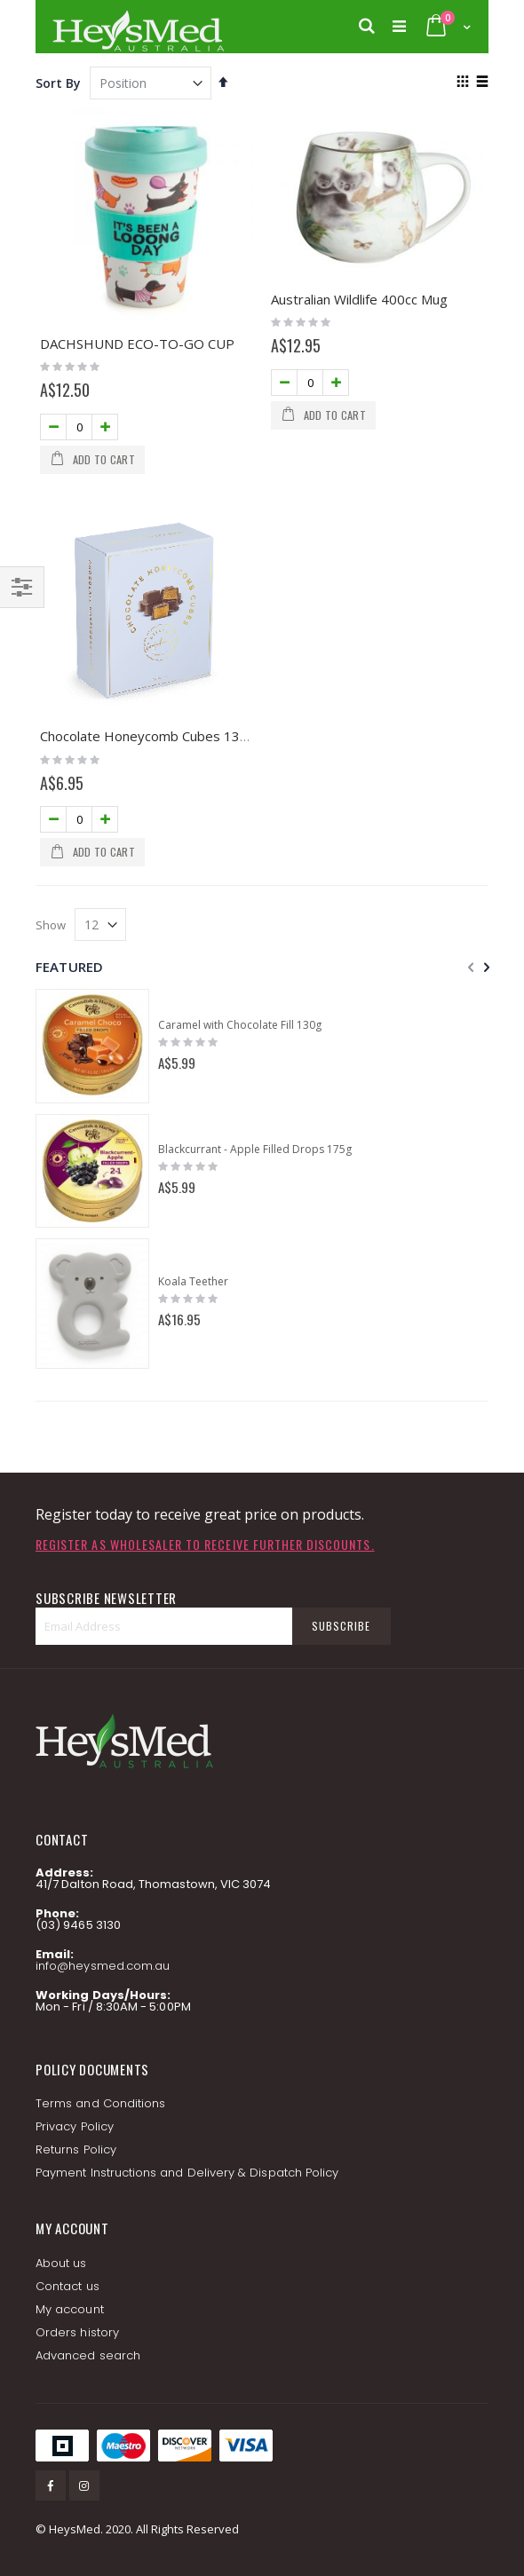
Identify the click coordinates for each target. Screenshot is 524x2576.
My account (70, 2309)
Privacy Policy (75, 2126)
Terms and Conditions (100, 2103)
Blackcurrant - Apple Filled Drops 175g (255, 1149)
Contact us (67, 2286)
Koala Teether (193, 1282)
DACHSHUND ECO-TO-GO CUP (137, 343)
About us (61, 2263)
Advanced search (88, 2355)
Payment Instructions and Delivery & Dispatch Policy (187, 2172)
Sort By (58, 83)
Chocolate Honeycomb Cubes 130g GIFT (165, 736)
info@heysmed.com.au (103, 1965)
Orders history (77, 2332)
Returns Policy (76, 2149)
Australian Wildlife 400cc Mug (359, 299)
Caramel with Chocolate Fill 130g (240, 1025)
